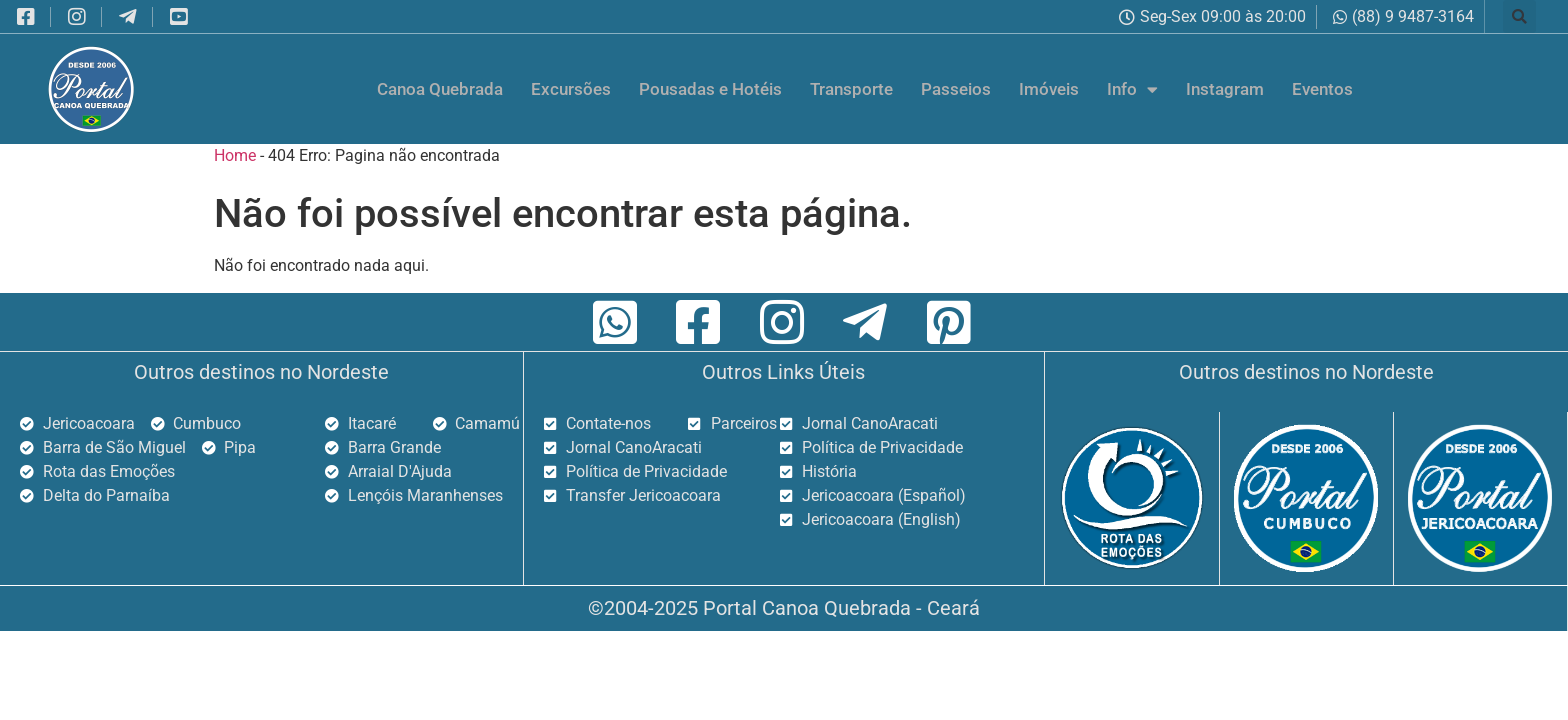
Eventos (1322, 89)
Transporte (851, 89)
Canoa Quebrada (440, 89)
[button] (1519, 16)
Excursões (571, 89)
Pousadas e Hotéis (710, 89)
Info (1132, 89)
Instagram (1225, 89)
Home (235, 155)
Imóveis (1049, 89)
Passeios (956, 89)
